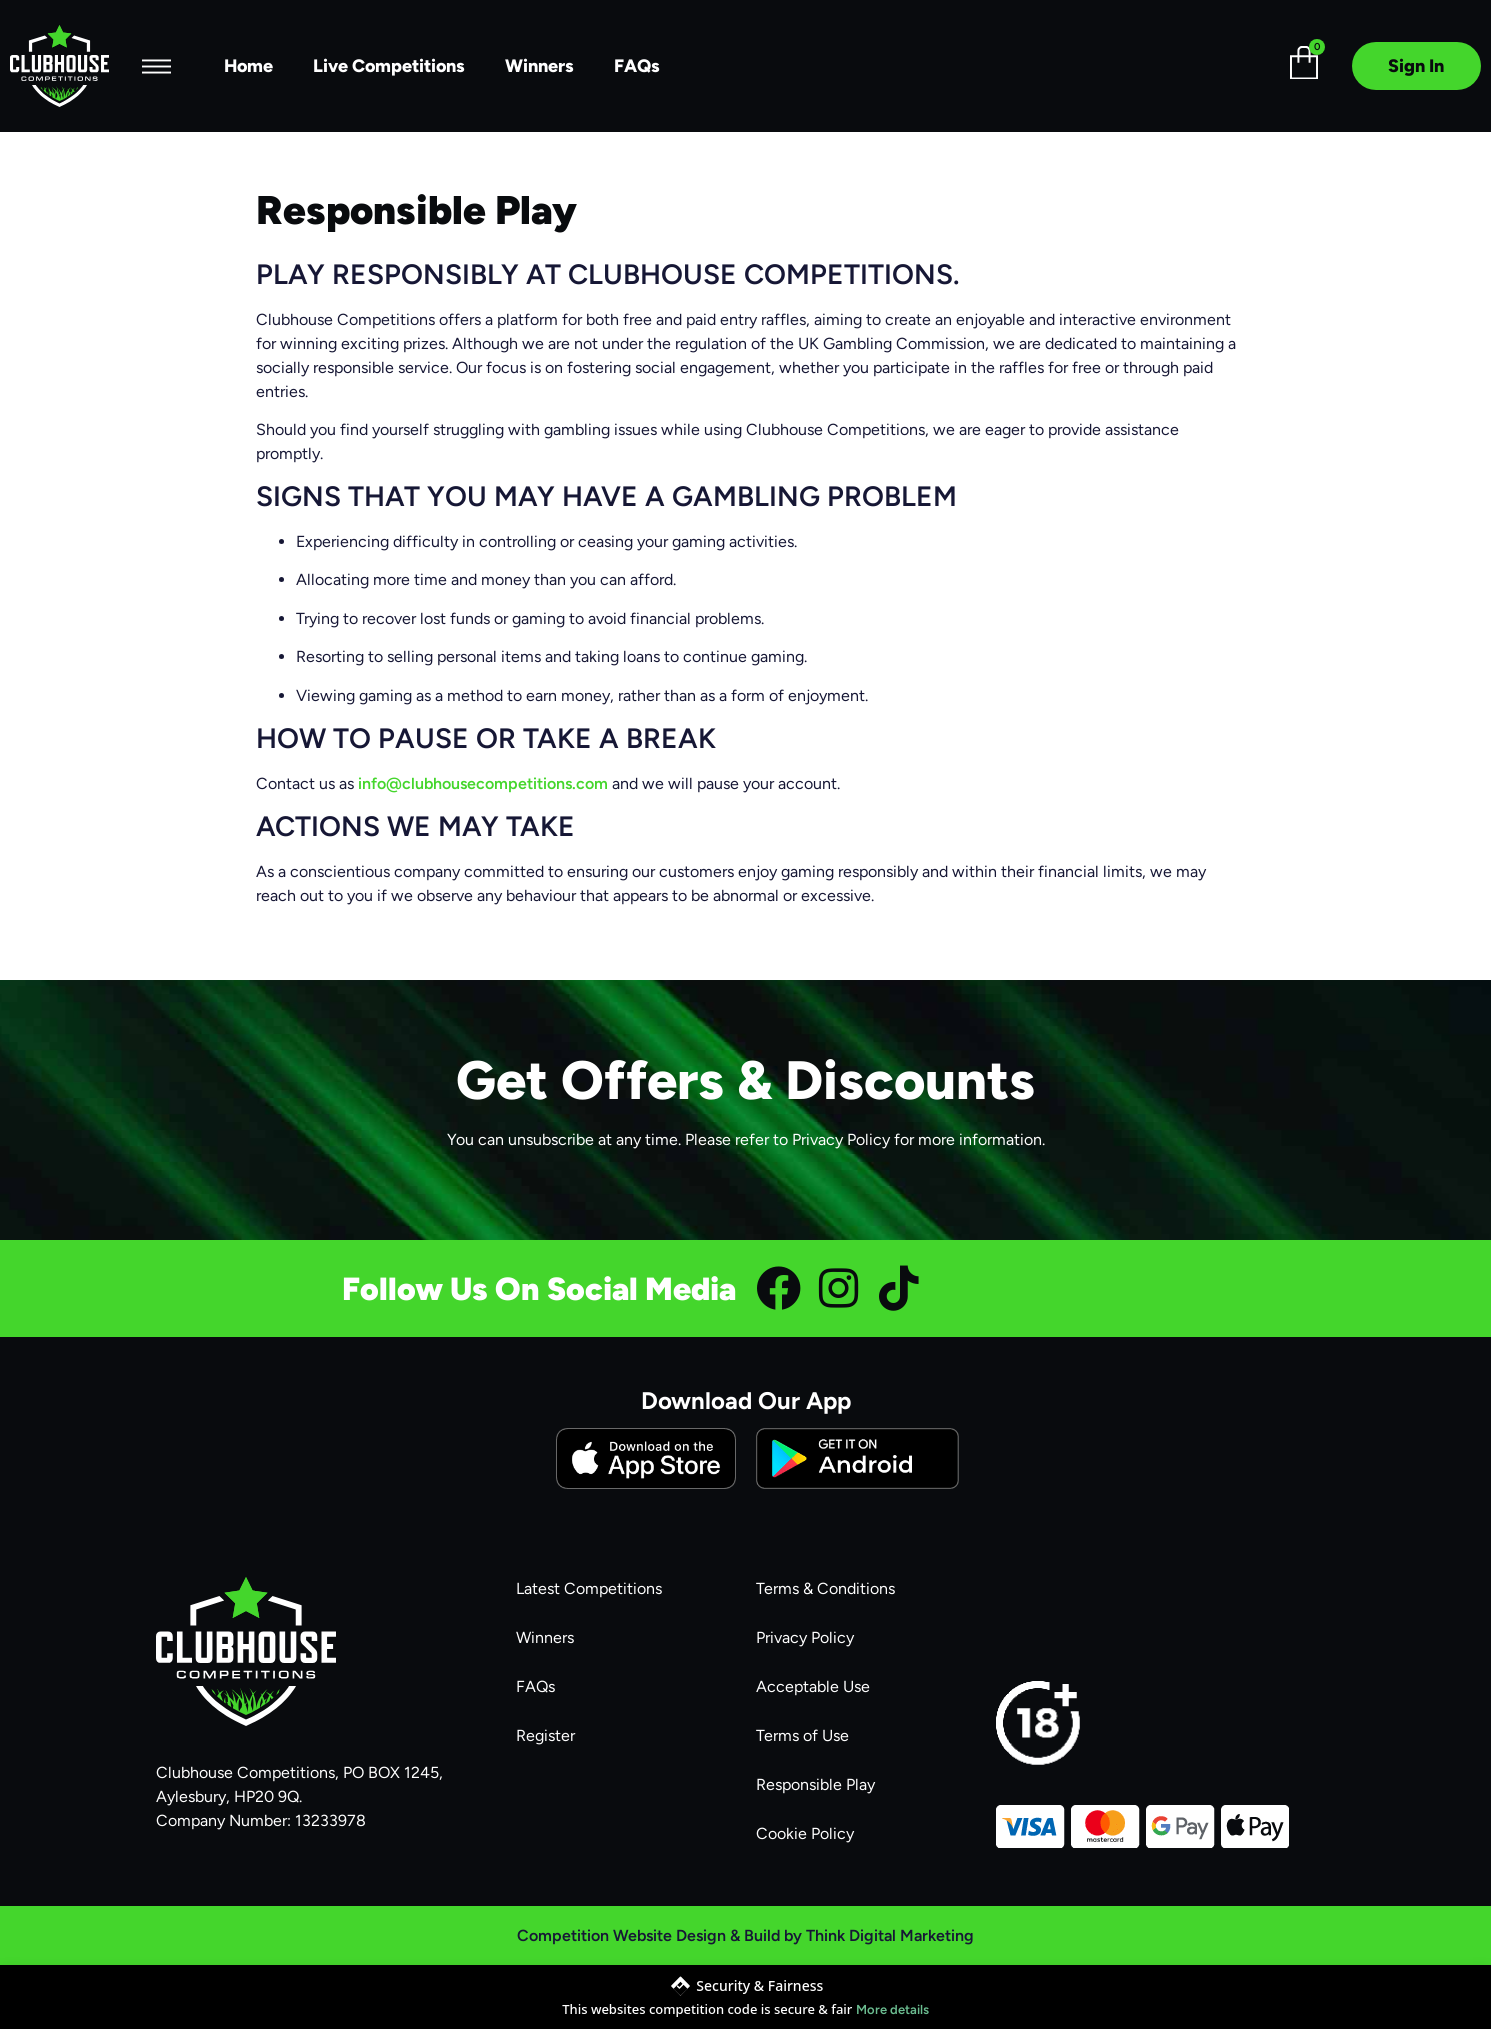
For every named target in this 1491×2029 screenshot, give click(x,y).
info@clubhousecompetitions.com (483, 783)
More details (892, 2009)
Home (248, 66)
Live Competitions (389, 66)
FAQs (637, 66)
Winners (539, 66)
